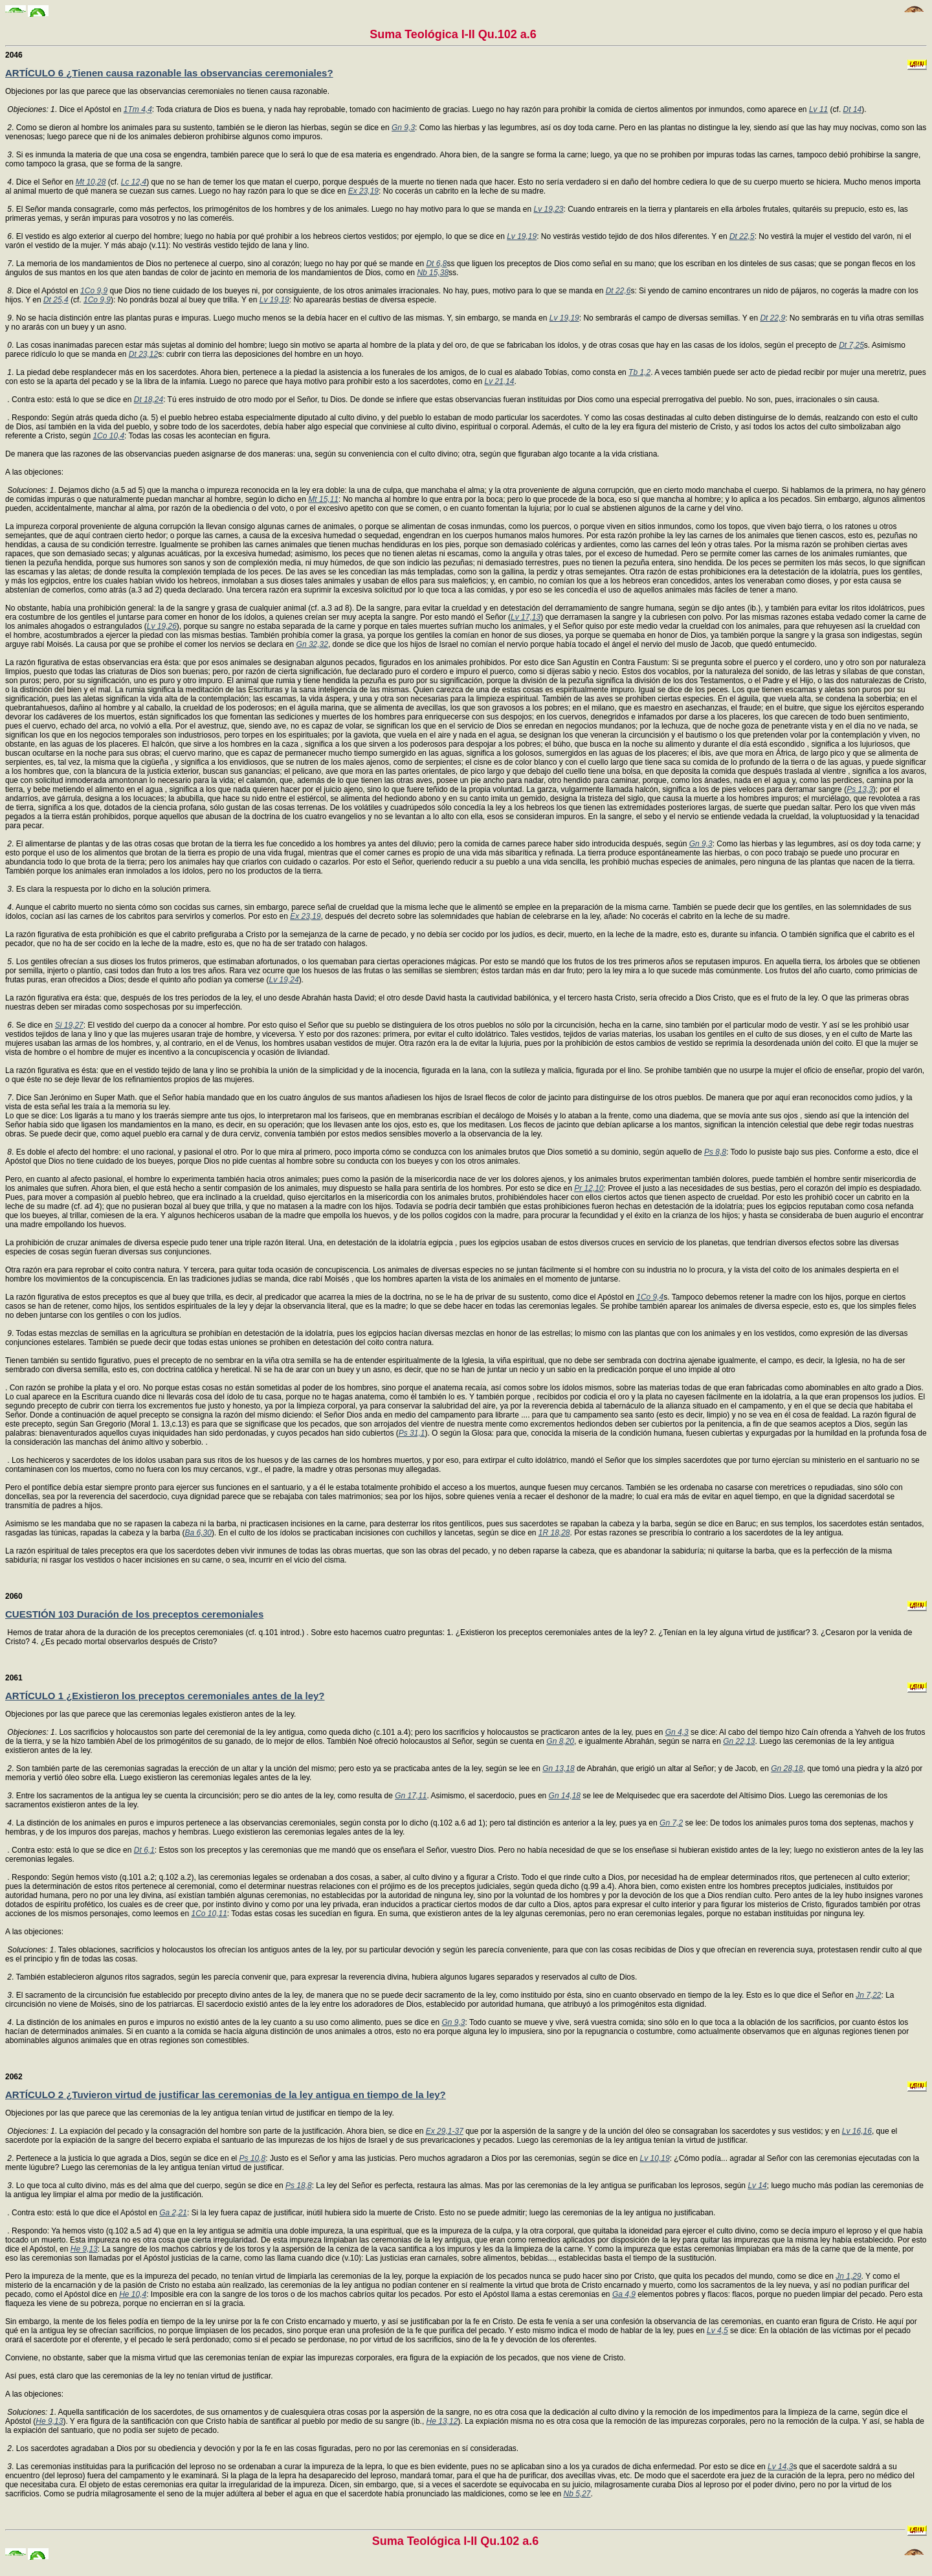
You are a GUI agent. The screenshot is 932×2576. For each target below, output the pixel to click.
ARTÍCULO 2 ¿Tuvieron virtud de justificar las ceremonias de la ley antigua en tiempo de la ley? (225, 2094)
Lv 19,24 (284, 979)
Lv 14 (757, 2185)
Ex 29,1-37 (444, 2131)
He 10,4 (132, 2294)
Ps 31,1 (412, 1433)
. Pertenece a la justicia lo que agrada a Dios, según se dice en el (125, 2158)
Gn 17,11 (411, 1795)
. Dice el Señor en (44, 181)
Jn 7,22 (868, 1995)
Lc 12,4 (133, 181)
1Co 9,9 (93, 290)
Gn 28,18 (787, 1768)
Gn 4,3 (677, 1732)
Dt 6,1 (144, 1850)
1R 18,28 (554, 1532)
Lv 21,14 (499, 381)
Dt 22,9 (772, 317)
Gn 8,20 (560, 1741)
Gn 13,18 (558, 1768)
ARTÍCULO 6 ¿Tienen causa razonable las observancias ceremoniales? (169, 72)
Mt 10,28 (91, 181)
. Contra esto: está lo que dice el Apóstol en (83, 2212)
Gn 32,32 (312, 644)
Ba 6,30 (198, 1532)
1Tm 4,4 (138, 109)
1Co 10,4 (108, 435)
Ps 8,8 (715, 1152)
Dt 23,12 (143, 354)
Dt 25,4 (56, 299)
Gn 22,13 (739, 1741)
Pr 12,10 (588, 1188)
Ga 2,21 (173, 2212)
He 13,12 (442, 2421)
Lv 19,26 (162, 626)
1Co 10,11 (209, 1913)
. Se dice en (33, 1025)
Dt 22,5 (742, 236)
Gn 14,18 (565, 1795)
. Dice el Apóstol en (46, 290)
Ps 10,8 (252, 2158)
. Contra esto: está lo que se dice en (70, 399)
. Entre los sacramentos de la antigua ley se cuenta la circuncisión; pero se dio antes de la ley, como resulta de (203, 1795)
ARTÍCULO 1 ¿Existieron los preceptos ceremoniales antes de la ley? (165, 1695)
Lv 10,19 (655, 2158)
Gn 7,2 (671, 1822)
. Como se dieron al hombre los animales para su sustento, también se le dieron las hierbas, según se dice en (202, 127)
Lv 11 (818, 109)
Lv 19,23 (548, 209)
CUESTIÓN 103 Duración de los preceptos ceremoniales (134, 1614)
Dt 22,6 (618, 290)
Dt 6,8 (436, 263)
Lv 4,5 (717, 2330)
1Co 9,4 (649, 1297)
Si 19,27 (69, 1025)
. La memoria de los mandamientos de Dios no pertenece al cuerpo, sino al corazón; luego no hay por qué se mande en (219, 263)
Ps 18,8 (298, 2185)
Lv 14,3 (780, 2466)
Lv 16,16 (857, 2131)
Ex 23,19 (363, 191)
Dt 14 (852, 109)
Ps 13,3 (860, 789)
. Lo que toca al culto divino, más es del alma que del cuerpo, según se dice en (148, 2185)
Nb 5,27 (577, 2493)
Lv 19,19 (522, 236)
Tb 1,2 (639, 372)
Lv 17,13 (525, 617)
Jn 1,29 (848, 2276)
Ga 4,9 (624, 2294)
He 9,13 (84, 2249)
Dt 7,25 (851, 345)
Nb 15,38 (433, 272)
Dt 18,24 (148, 399)
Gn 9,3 (403, 127)
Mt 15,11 (323, 499)
